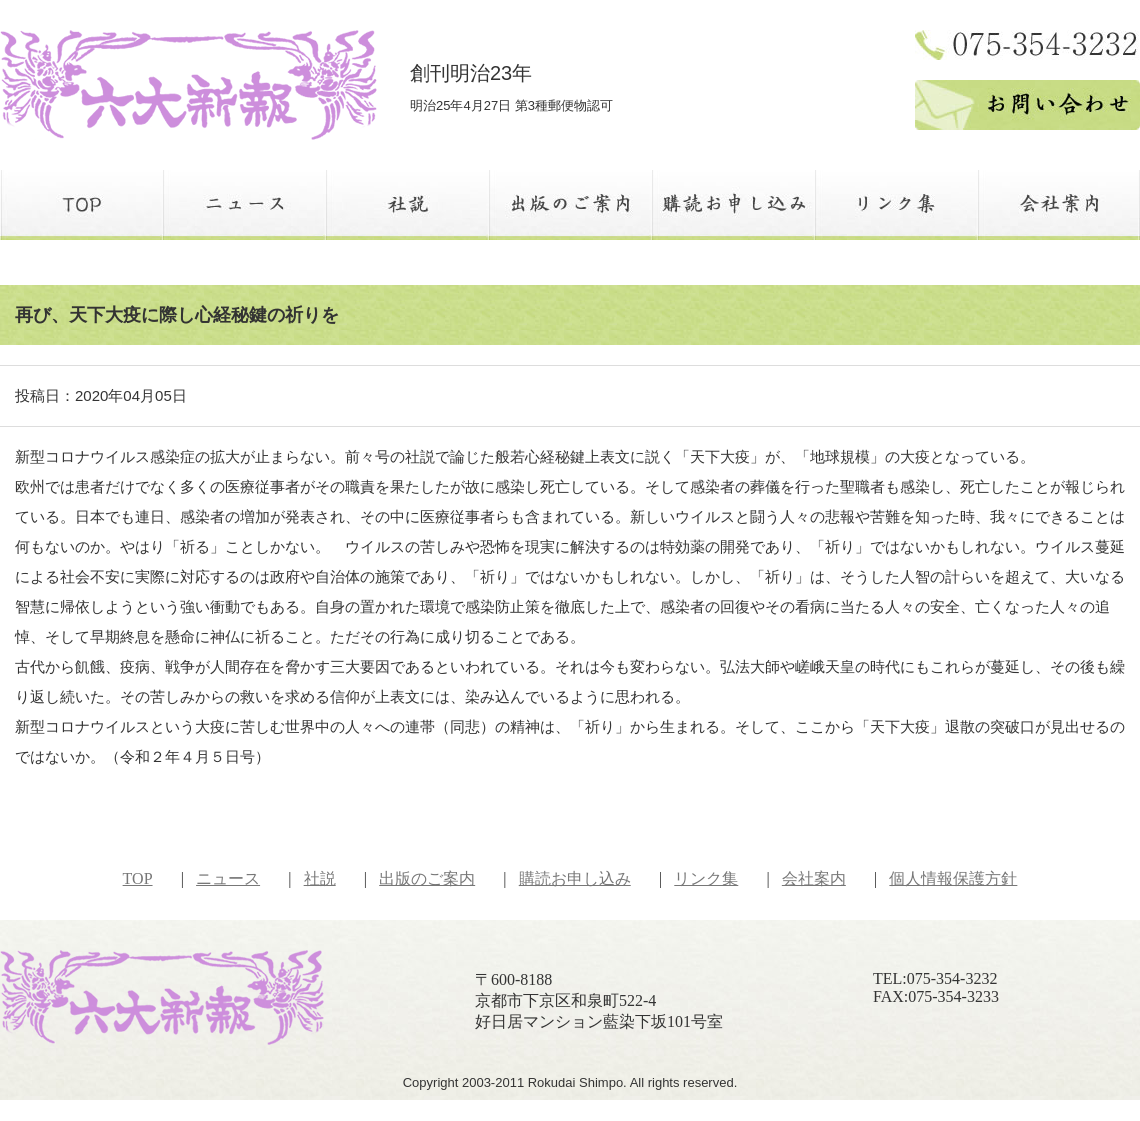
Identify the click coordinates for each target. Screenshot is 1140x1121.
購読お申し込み (575, 878)
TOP (138, 878)
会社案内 (814, 878)
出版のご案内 (427, 878)
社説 (320, 878)
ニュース (228, 878)
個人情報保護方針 (953, 878)
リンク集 (706, 878)
